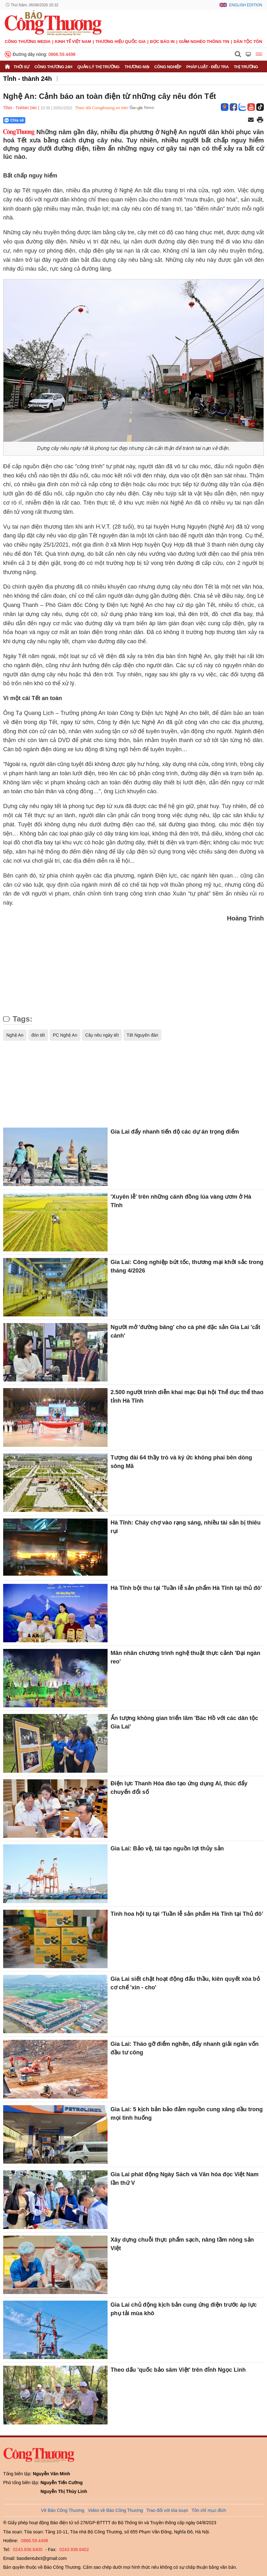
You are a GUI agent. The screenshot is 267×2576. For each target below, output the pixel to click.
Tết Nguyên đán (142, 1035)
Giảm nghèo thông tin (204, 41)
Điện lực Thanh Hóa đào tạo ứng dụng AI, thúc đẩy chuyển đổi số (179, 1787)
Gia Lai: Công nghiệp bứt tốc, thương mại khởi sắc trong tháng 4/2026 (187, 1266)
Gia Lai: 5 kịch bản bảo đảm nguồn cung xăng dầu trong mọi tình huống (187, 2113)
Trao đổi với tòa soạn (167, 2510)
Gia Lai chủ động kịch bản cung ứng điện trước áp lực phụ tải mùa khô (184, 2309)
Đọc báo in (162, 41)
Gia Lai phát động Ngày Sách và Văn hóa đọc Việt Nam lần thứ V (185, 2178)
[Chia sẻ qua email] (251, 120)
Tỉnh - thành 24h (27, 78)
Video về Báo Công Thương (115, 2510)
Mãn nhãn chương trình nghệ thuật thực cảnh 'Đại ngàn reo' (185, 1657)
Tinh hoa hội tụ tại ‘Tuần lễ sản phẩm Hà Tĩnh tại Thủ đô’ (187, 1914)
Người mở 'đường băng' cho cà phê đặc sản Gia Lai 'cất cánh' (185, 1331)
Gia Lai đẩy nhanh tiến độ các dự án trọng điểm (175, 1132)
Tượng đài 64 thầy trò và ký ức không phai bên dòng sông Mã (181, 1461)
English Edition (245, 5)
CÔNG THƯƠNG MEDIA (28, 41)
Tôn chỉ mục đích (209, 2510)
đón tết (38, 1035)
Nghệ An (14, 1035)
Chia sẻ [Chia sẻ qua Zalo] (14, 120)
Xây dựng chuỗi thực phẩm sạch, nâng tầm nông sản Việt (182, 2244)
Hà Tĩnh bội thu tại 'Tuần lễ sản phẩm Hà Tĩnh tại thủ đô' (186, 1588)
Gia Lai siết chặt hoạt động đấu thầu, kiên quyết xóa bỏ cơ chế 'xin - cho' (185, 1983)
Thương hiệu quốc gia (121, 41)
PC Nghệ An (65, 1035)
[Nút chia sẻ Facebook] (52, 120)
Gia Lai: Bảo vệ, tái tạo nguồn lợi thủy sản (167, 1848)
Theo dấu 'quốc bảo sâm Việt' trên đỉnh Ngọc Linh (178, 2370)
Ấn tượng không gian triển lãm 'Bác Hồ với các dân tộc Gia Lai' (184, 1722)
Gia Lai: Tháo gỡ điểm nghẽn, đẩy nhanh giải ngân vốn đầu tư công (185, 2048)
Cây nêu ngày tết (102, 1035)
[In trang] (260, 120)
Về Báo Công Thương (62, 2510)
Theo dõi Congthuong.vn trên (101, 107)
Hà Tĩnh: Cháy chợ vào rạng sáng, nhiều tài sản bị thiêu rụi (186, 1526)
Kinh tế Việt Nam (73, 41)
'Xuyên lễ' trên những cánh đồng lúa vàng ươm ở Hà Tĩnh (181, 1201)
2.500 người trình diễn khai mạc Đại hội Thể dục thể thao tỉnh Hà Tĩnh (187, 1396)
